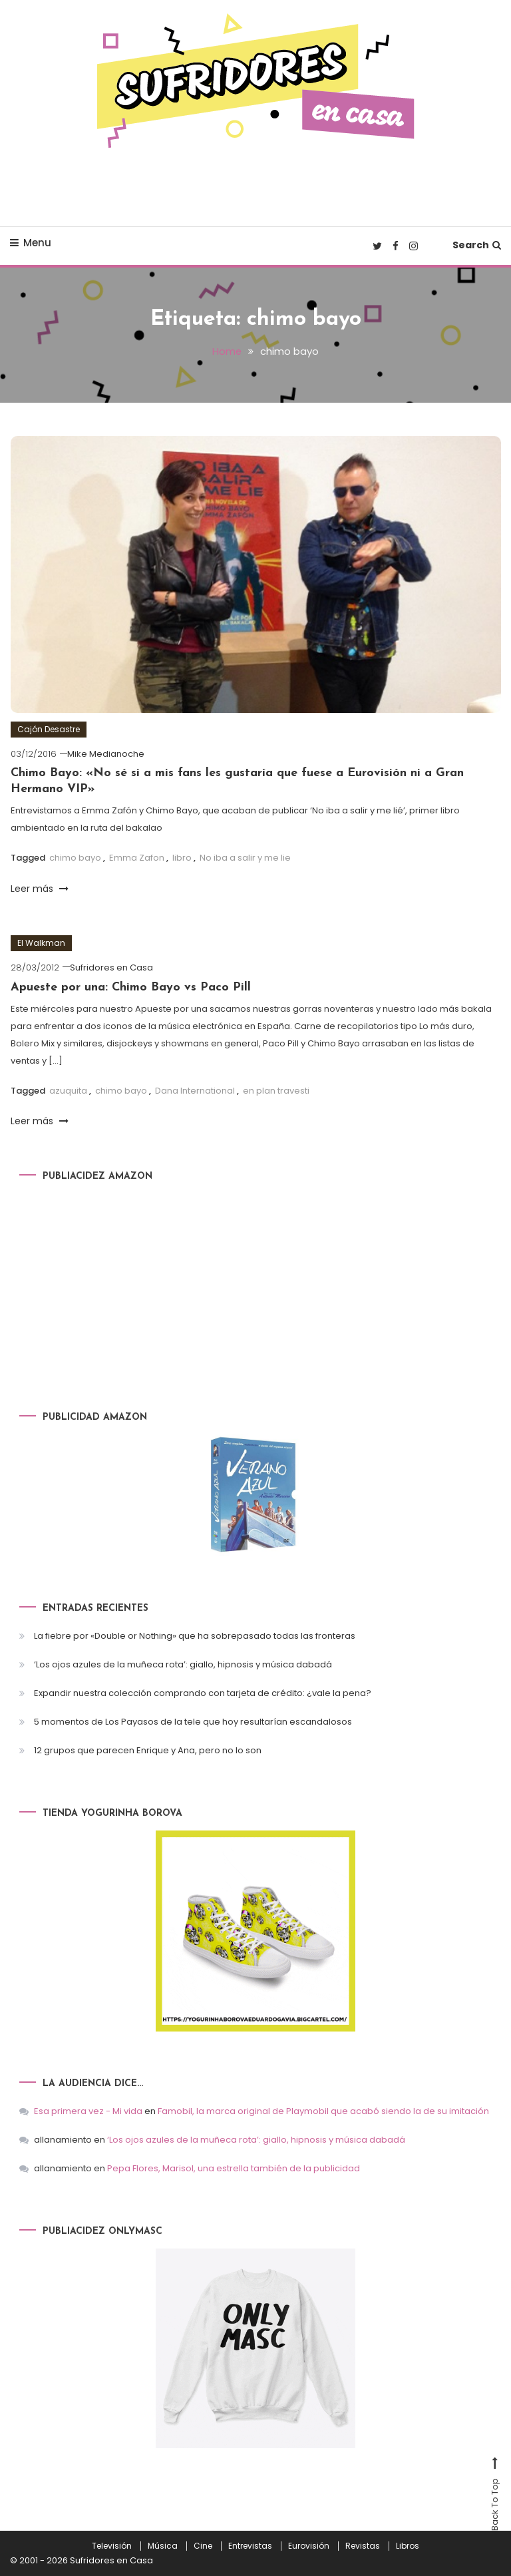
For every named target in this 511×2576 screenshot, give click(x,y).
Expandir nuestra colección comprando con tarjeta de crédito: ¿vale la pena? (202, 1693)
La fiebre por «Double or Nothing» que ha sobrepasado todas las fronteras (194, 1635)
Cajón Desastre (48, 729)
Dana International (195, 1090)
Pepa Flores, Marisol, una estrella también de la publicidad (233, 2167)
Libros (407, 2545)
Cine (203, 2545)
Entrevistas (250, 2545)
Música (163, 2545)
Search (476, 245)
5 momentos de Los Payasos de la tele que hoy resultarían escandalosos (193, 1721)
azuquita (68, 1090)
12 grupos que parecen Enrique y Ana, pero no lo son (147, 1750)
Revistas (362, 2545)
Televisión (112, 2545)
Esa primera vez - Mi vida (88, 2110)
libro (182, 857)
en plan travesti (276, 1090)
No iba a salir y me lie (245, 857)
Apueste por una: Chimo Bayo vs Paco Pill (131, 986)
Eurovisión (308, 2545)
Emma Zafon (136, 857)
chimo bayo (75, 857)
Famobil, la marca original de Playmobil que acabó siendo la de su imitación (323, 2110)
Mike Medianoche (105, 754)
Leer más (40, 888)
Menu (30, 243)
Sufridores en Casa (111, 967)
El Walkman (41, 943)
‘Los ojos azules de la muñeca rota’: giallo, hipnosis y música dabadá (183, 1664)
